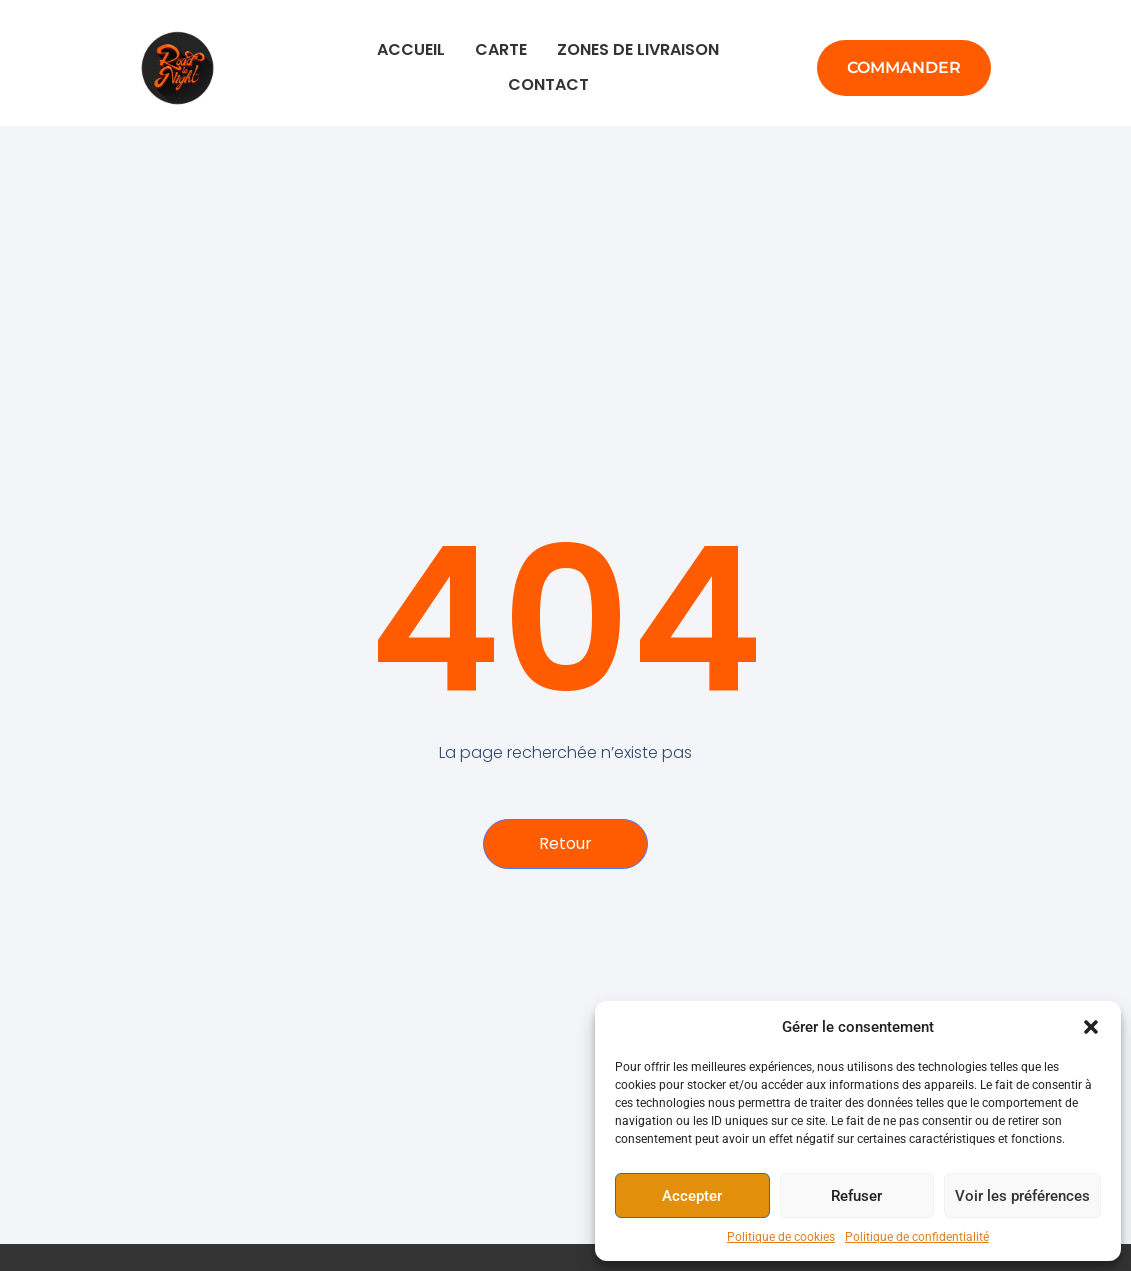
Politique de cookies (781, 1237)
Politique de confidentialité (917, 1237)
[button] (1091, 1027)
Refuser (856, 1196)
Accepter (692, 1196)
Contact (548, 84)
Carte (501, 49)
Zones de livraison (638, 49)
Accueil (411, 49)
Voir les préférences (1022, 1196)
